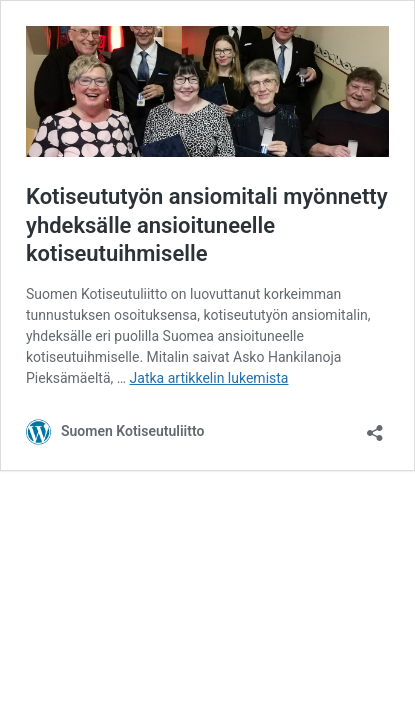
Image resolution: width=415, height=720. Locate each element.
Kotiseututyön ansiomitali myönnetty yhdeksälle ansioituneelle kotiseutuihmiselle (207, 225)
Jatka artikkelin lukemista (209, 378)
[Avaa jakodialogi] (375, 426)
